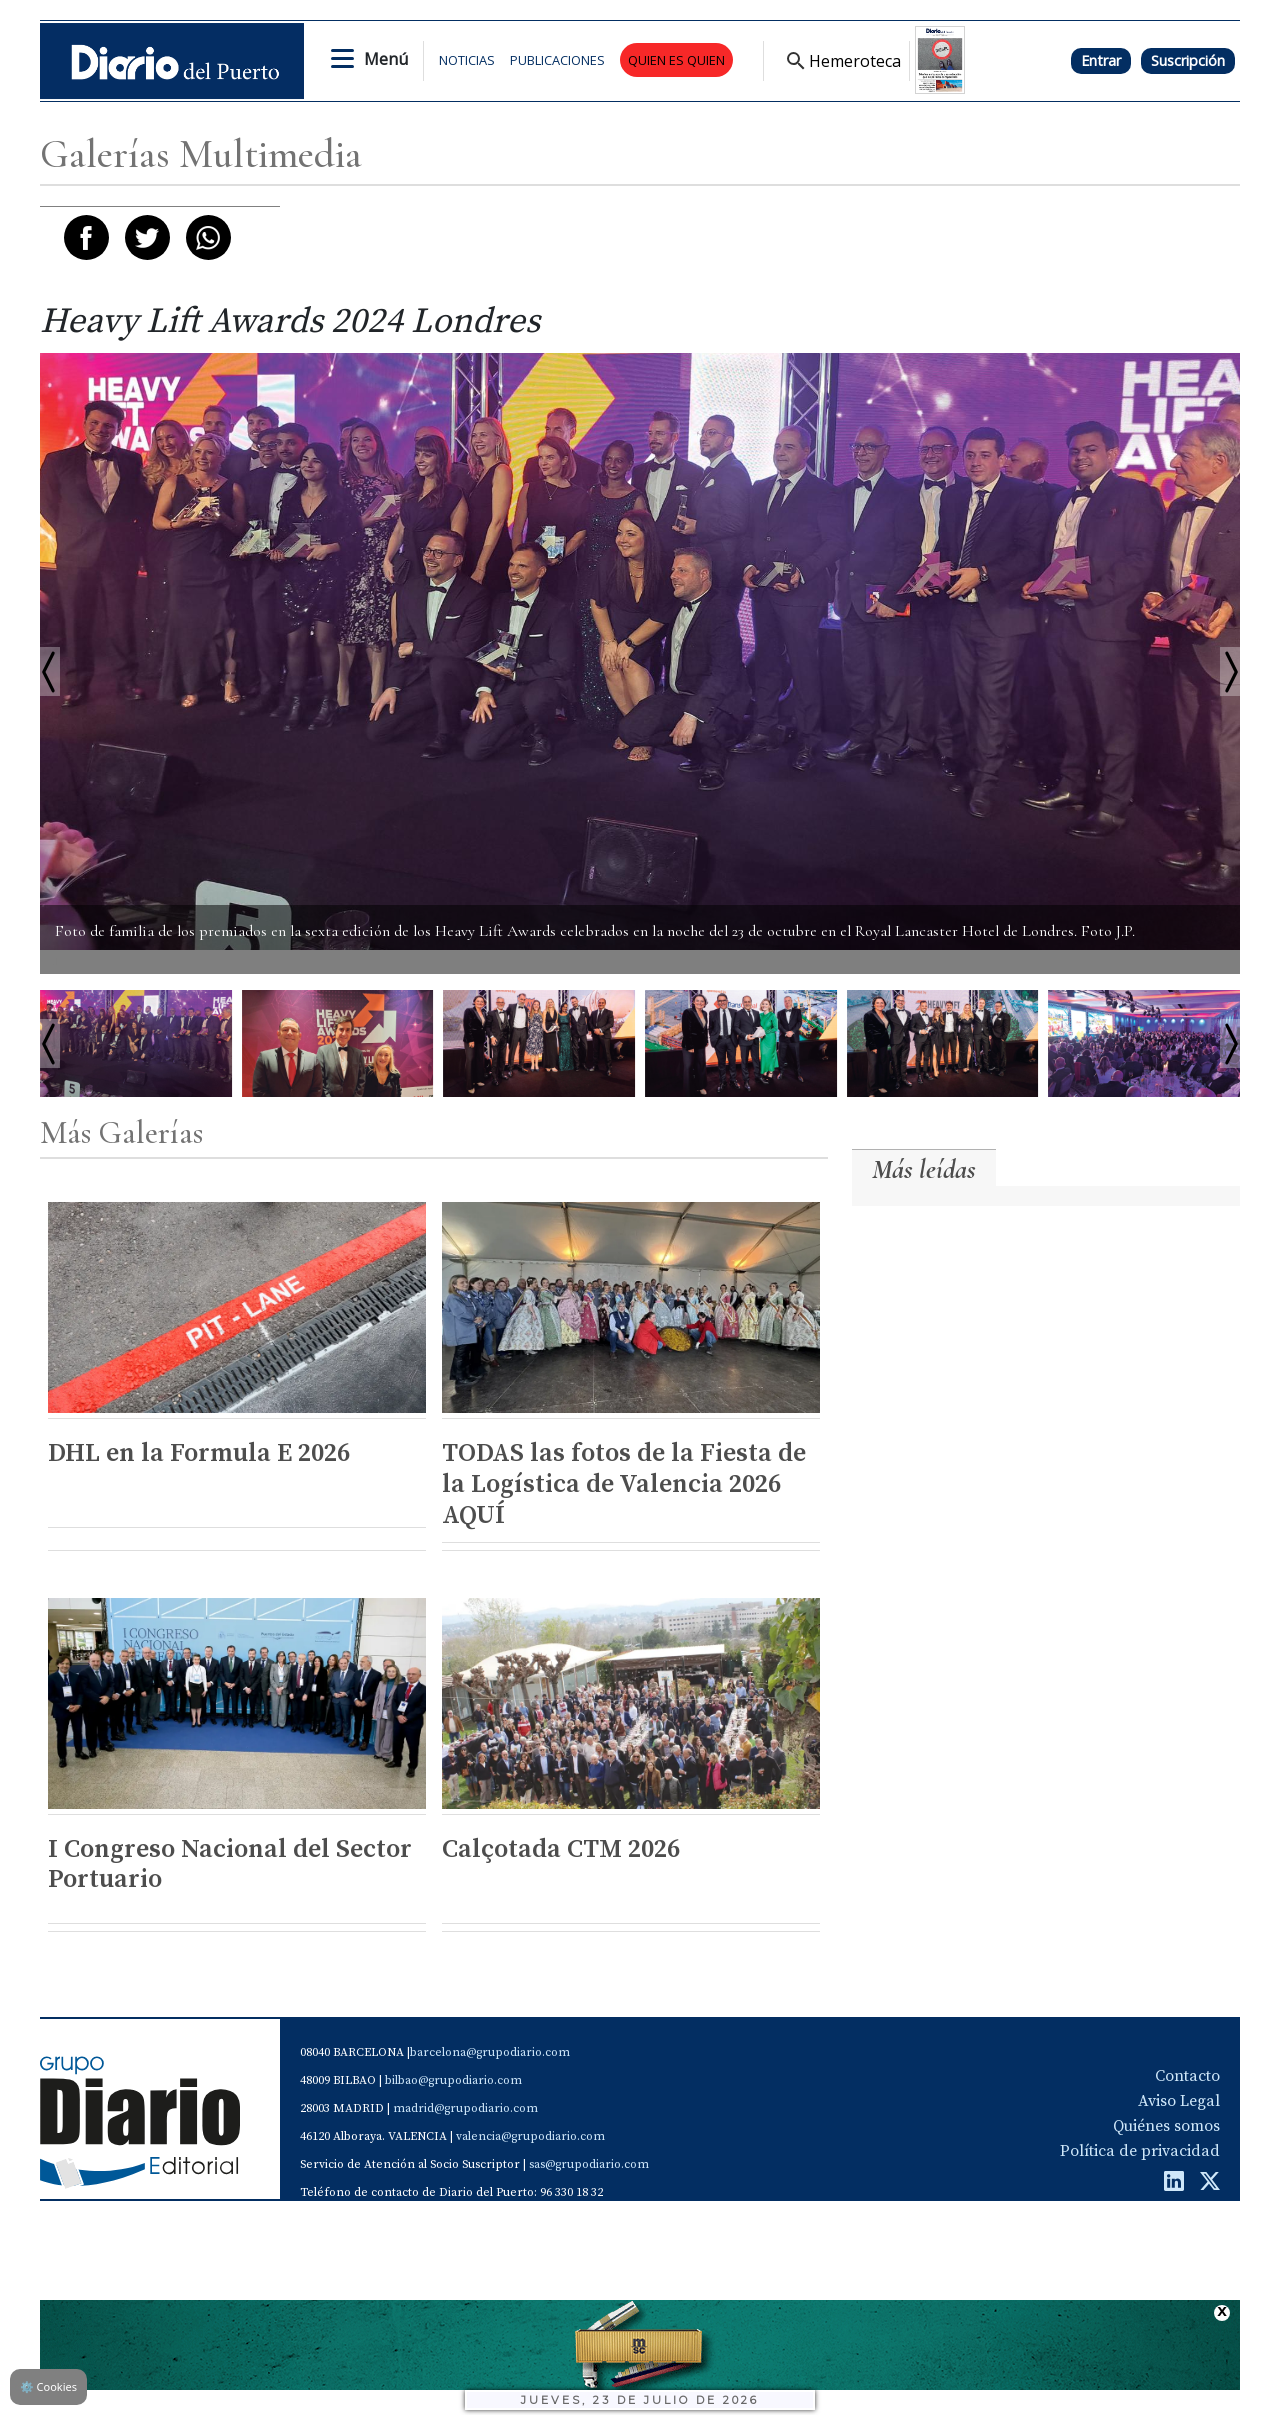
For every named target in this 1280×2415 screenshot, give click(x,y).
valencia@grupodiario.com (530, 2136)
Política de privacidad (1140, 2151)
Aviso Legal (1179, 2101)
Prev (50, 1043)
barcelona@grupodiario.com (490, 2052)
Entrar (1101, 60)
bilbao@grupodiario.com (453, 2080)
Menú (386, 59)
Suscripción (1188, 60)
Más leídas (924, 1169)
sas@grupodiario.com (589, 2164)
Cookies (48, 2386)
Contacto (1187, 2076)
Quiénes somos (1166, 2126)
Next (1230, 1043)
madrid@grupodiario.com (465, 2108)
